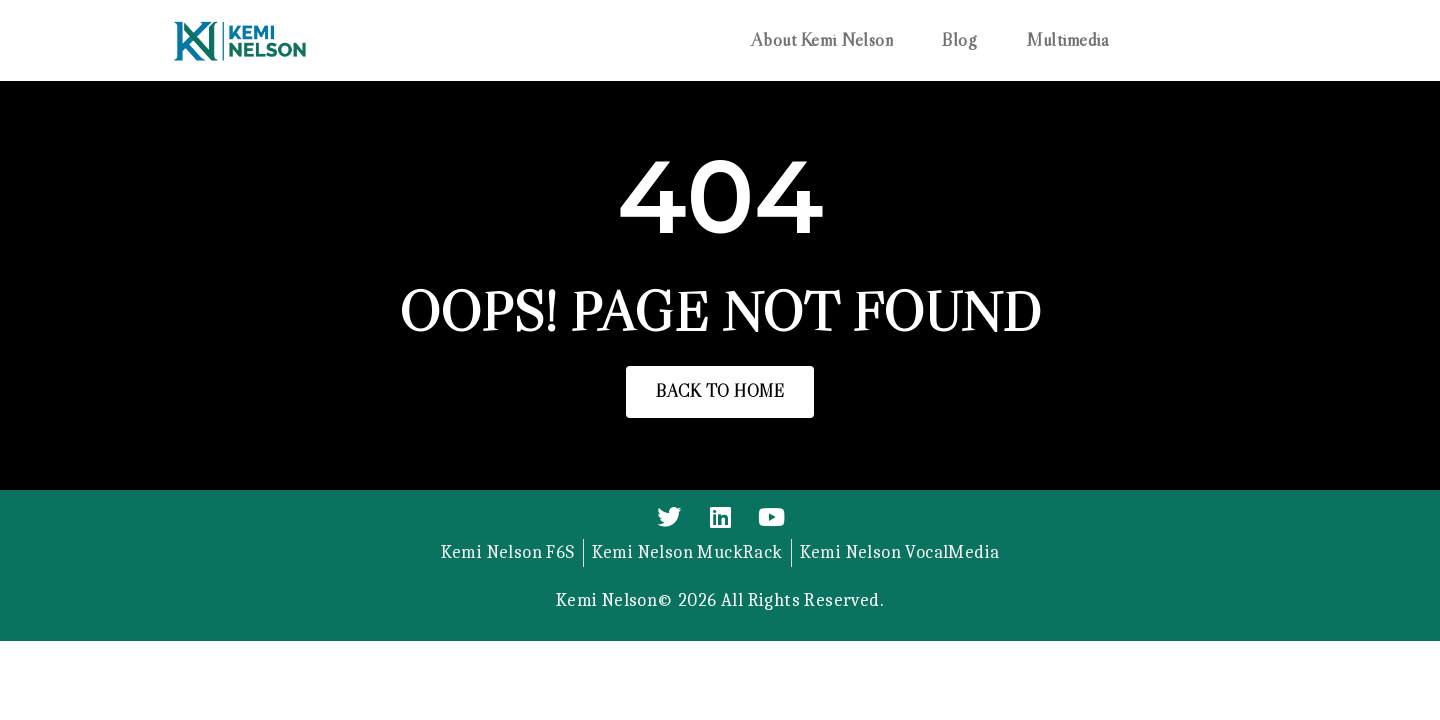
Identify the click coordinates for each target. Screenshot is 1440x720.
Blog (959, 40)
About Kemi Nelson (822, 40)
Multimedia (1067, 40)
